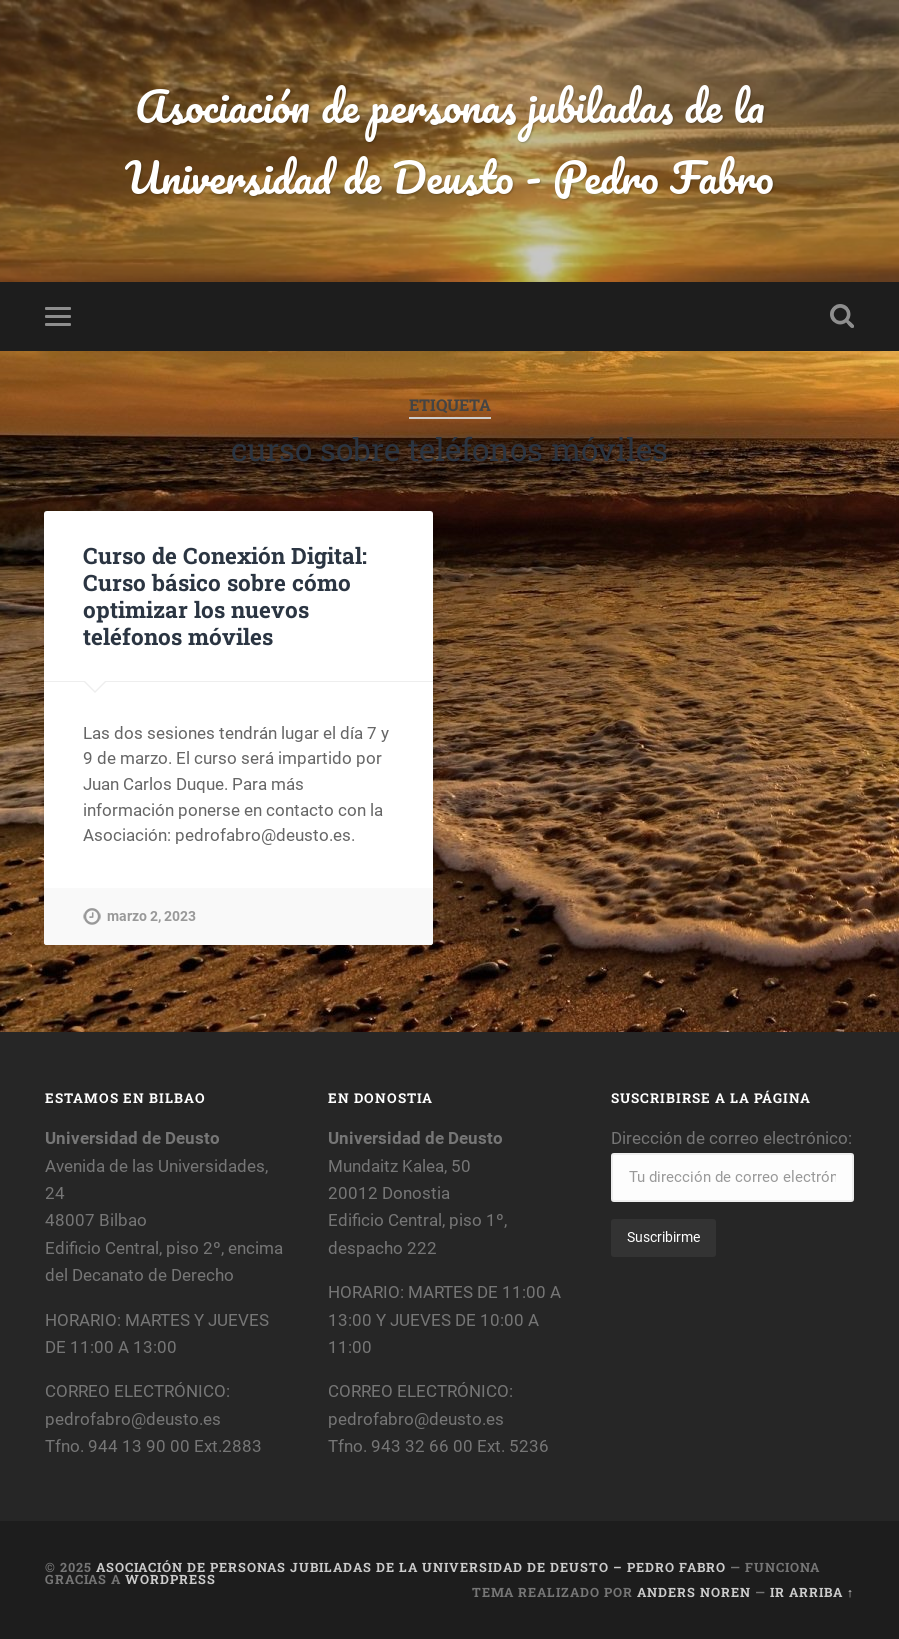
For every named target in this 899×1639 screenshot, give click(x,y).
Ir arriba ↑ (812, 1592)
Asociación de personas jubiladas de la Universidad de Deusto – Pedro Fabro (411, 1567)
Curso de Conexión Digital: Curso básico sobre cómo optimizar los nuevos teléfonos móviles (225, 595)
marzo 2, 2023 (151, 916)
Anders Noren (694, 1592)
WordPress (170, 1579)
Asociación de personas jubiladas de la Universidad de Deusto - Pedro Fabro (449, 141)
